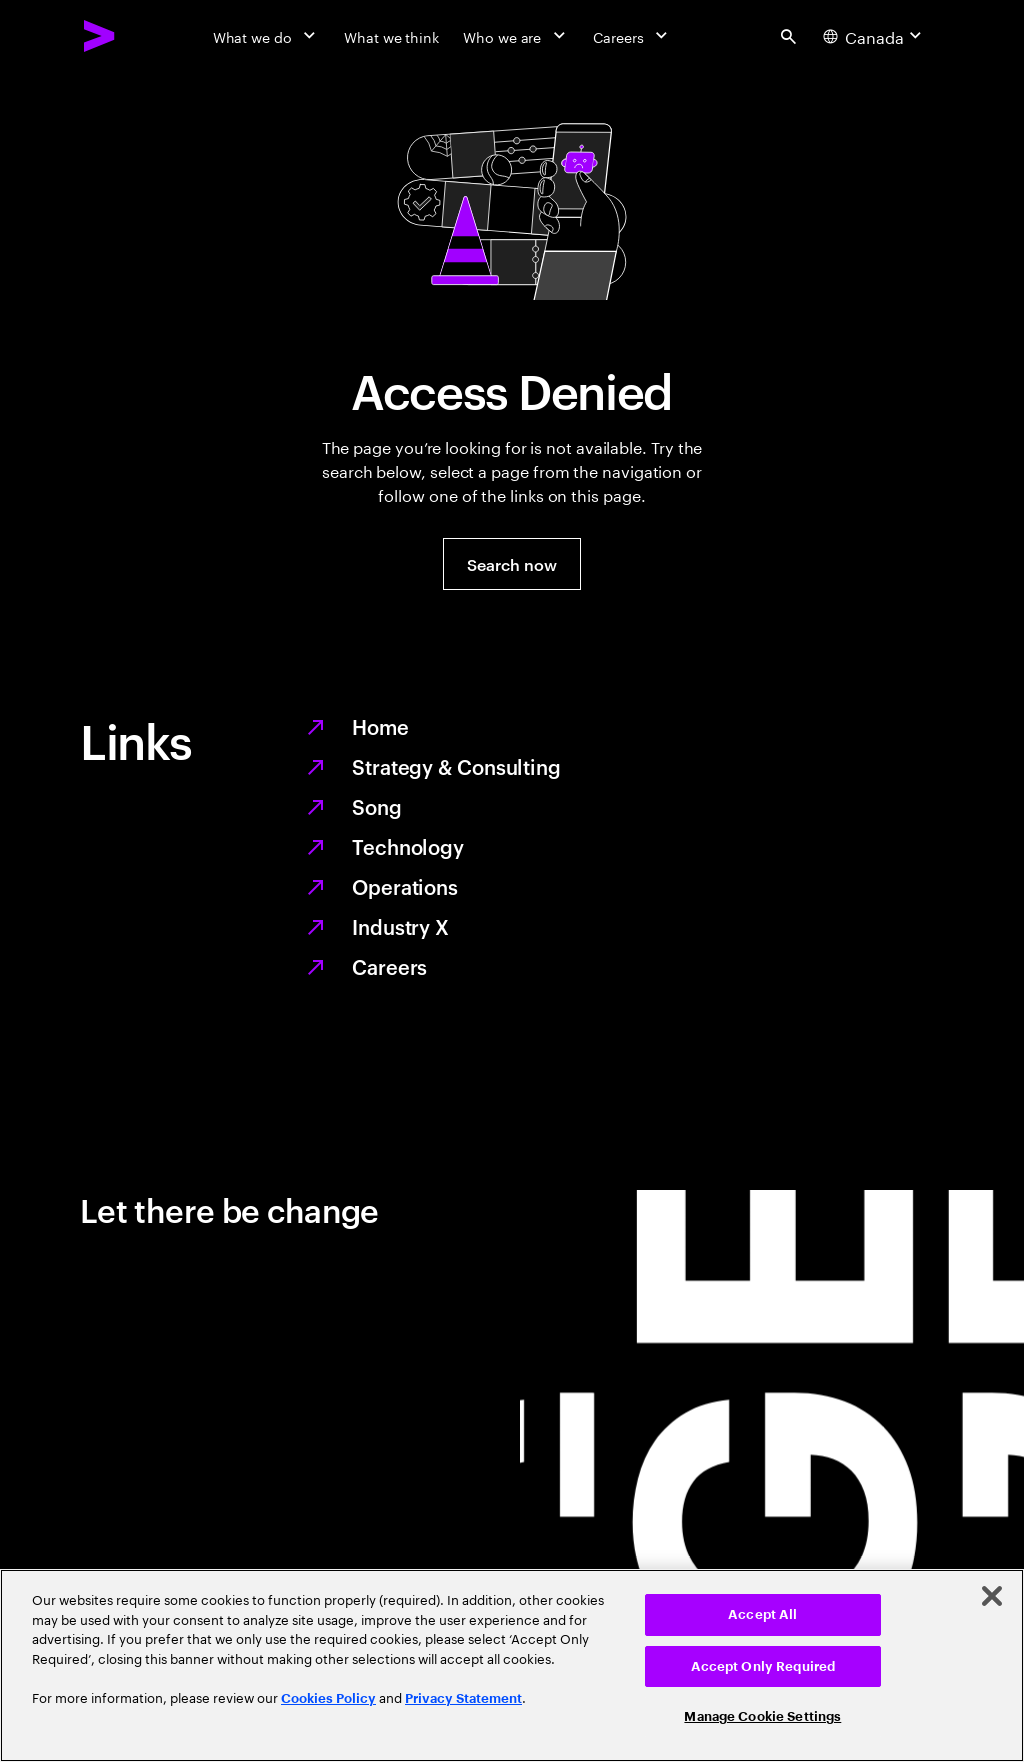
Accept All (762, 1614)
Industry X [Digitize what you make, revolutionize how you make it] (400, 926)
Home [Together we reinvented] (380, 726)
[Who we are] (516, 36)
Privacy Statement (463, 1698)
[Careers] (632, 36)
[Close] (992, 1596)
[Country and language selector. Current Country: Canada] (875, 36)
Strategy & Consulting (456, 766)
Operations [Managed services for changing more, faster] (405, 886)
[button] (511, 564)
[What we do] (266, 36)
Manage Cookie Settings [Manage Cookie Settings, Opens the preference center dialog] (762, 1716)
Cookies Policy (328, 1698)
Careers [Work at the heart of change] (389, 966)
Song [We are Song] (377, 806)
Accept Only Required (763, 1666)
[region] (512, 1665)
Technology (408, 846)
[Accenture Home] (100, 36)
